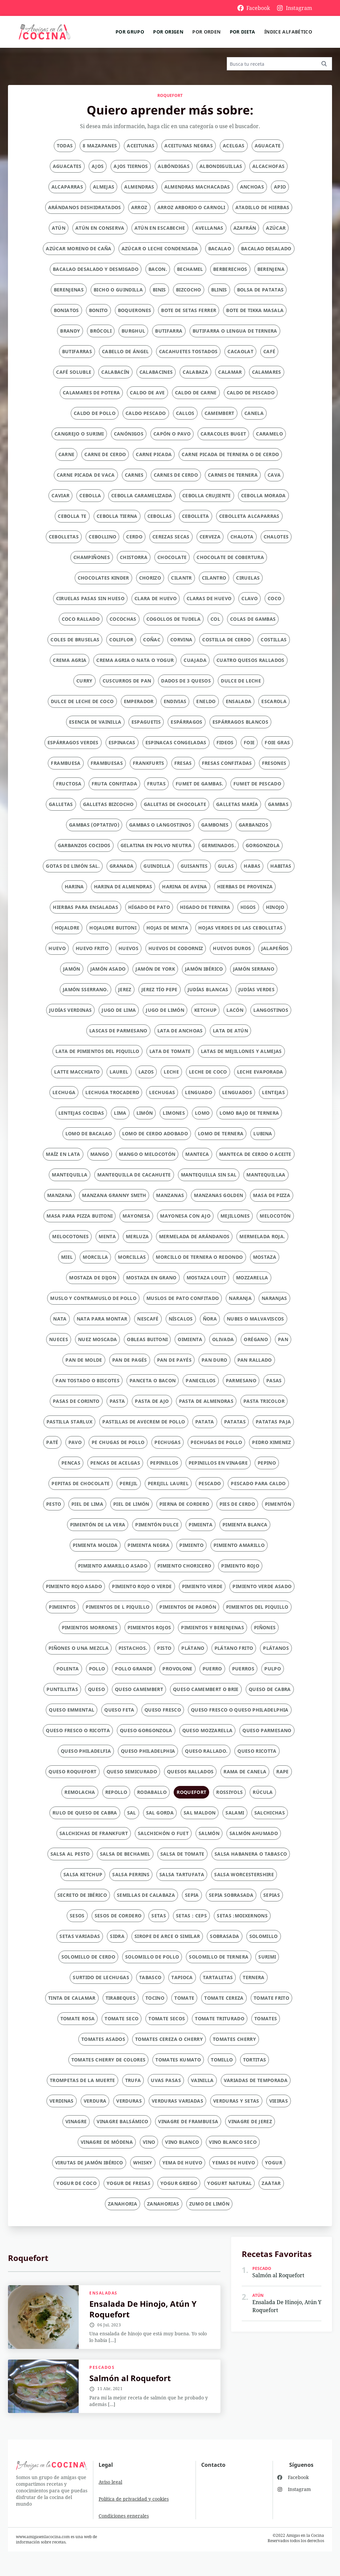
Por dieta (242, 32)
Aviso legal (110, 2482)
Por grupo (130, 32)
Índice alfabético (288, 32)
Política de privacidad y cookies (134, 2499)
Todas (65, 145)
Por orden (206, 32)
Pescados (102, 2367)
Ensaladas (103, 2293)
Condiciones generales (124, 2516)
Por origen (168, 32)
